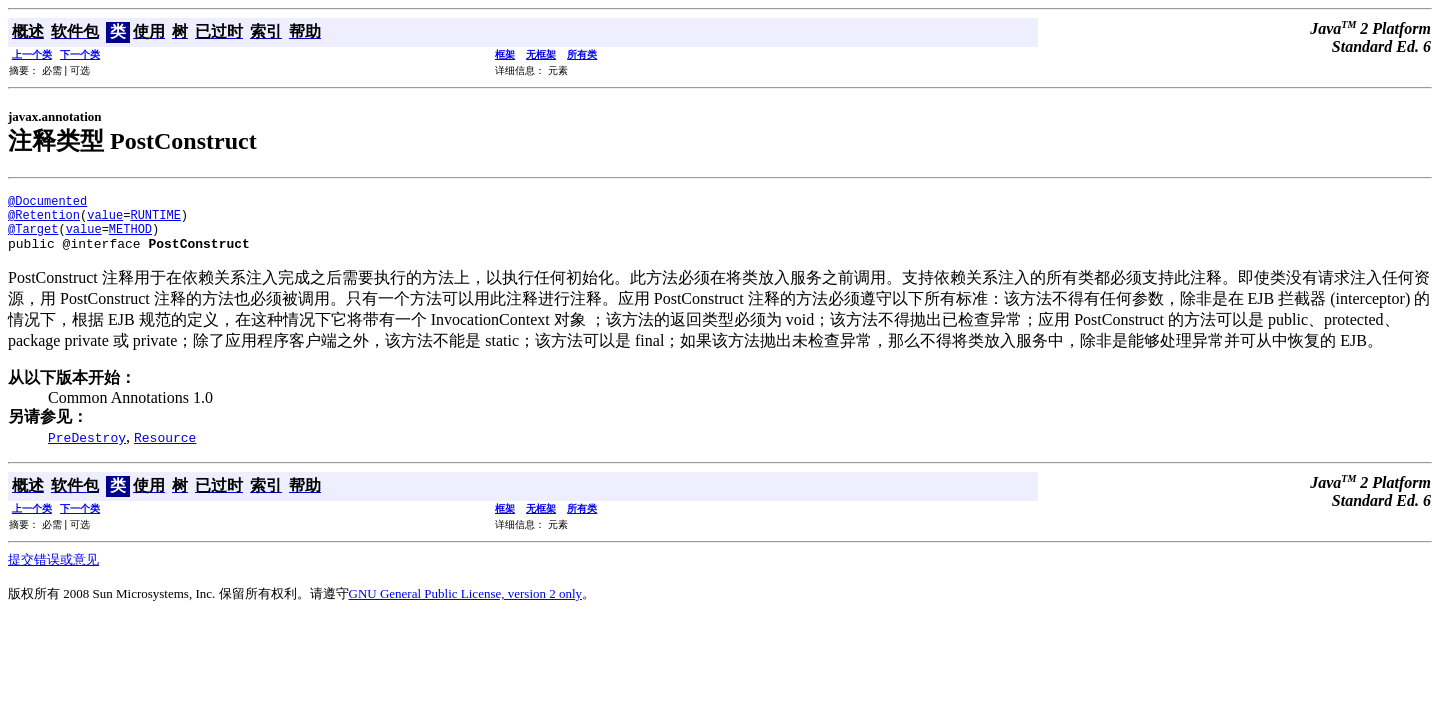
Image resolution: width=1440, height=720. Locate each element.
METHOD (130, 237)
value (105, 220)
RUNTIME (155, 220)
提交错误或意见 (53, 571)
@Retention (44, 220)
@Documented (47, 203)
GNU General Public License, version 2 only (466, 605)
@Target (33, 237)
